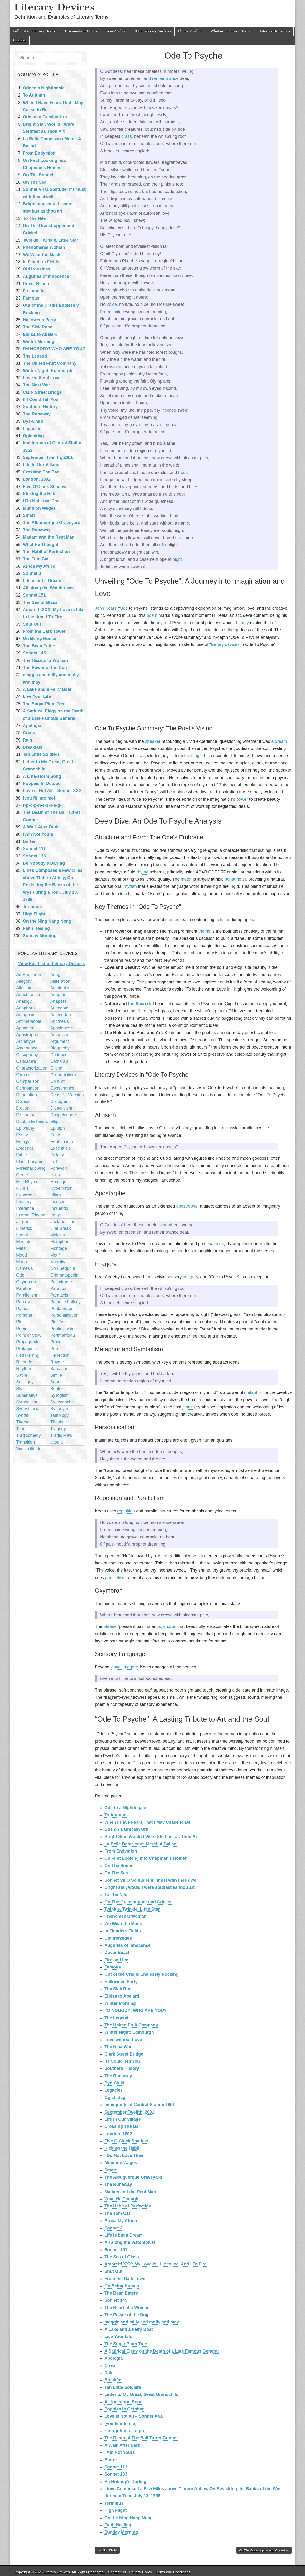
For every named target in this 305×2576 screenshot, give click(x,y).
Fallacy (57, 1155)
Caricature (26, 1061)
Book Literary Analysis (153, 31)
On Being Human (121, 2286)
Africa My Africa (120, 2220)
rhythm (130, 886)
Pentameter (61, 1308)
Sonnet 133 (115, 2474)
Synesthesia (28, 1408)
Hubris (22, 1188)
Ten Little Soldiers (122, 2387)
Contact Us (117, 2572)
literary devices (225, 644)
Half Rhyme (27, 1181)
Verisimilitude (28, 1448)
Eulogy (22, 1141)
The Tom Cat (117, 2213)
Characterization (31, 1068)
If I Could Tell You (122, 2061)
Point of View (28, 1335)
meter (186, 879)
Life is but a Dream (123, 2235)
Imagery (24, 1201)
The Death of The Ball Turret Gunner (141, 2438)
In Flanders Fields (122, 1930)
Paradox (58, 1288)
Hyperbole (26, 1195)
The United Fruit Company (131, 2025)
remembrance (165, 78)
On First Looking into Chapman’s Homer (145, 1858)
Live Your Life (118, 2336)
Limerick (24, 1228)
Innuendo (59, 1208)
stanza (188, 1407)
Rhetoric (24, 1362)
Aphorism (25, 1028)
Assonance (26, 1048)
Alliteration (60, 981)
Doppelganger (63, 1114)
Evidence (25, 1148)
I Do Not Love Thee (123, 2155)
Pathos (23, 1308)
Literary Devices (54, 7)
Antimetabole (28, 1021)
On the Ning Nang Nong (128, 2517)
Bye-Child (114, 2083)
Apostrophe (27, 1034)
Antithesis (59, 1021)
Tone (20, 1428)
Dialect (22, 1101)
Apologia (113, 2358)
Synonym (59, 1408)
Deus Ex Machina (67, 1094)
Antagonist (26, 1014)
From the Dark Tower (125, 2278)
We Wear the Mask (123, 1923)
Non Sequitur (62, 1268)
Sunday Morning (121, 2532)
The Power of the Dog (126, 2314)
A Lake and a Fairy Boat (128, 2329)
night (177, 559)
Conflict (57, 1081)
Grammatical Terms (81, 31)
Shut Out (113, 2271)
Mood (21, 1255)
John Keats (105, 608)
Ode (124, 608)
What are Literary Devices (232, 31)
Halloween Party (120, 1981)
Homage (58, 1181)
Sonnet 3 (113, 2228)
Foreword (59, 1168)
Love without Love (123, 2039)
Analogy (24, 1001)
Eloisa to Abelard (121, 1996)
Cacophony (27, 1054)
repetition (126, 1511)
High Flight (115, 2510)
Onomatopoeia (64, 1275)
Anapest (58, 1001)
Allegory (24, 981)
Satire (21, 1375)
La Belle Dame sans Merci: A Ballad (140, 1844)
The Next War (118, 2046)
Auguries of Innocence (127, 1945)
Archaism (59, 1034)
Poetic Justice (63, 1328)
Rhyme (57, 1362)
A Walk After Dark (122, 2445)
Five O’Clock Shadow (126, 2141)
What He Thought (122, 2199)
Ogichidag (114, 2097)
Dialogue (58, 1101)
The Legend (116, 2017)
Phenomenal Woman (125, 1916)
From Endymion (120, 1851)
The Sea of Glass (121, 2256)
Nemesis (24, 1268)
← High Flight (107, 2550)
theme (204, 931)
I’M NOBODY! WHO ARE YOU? (135, 2010)
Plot (20, 1321)
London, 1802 (118, 2133)
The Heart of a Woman (127, 2307)
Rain (109, 2372)
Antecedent (61, 1014)
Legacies (113, 2090)
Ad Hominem (28, 974)
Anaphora (25, 1008)
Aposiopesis (61, 1028)
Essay (22, 1134)
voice (112, 304)
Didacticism (61, 1108)
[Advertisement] (193, 685)
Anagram (59, 994)
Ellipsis (57, 1121)
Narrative (59, 1261)
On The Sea (116, 1872)
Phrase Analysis (190, 31)
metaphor (253, 1392)
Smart (110, 2170)
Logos (22, 1235)
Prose (55, 1342)
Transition (25, 1442)
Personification (64, 1315)
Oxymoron (26, 1281)
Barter (110, 2459)
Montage (58, 1248)
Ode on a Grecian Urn (126, 1829)
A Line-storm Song (123, 2401)
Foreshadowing (31, 1168)
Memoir (23, 1241)
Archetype (26, 1041)
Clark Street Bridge (123, 2054)
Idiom (55, 1195)
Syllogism (59, 1395)
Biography (60, 1048)
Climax (22, 1074)
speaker (152, 741)
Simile (56, 1375)
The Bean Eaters (121, 2293)
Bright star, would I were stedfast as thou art (149, 1887)
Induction (59, 1201)
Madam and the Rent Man (130, 2191)
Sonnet (57, 1382)
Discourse (25, 1114)
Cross (110, 2365)
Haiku (55, 1175)
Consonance (62, 1088)
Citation (19, 40)
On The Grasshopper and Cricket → (264, 2550)
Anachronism (28, 994)
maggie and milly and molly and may (141, 2322)
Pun (54, 1348)
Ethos (55, 1134)
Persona (24, 1315)
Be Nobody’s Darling (125, 2481)
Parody (23, 1301)
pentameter (235, 879)
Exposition (60, 1148)
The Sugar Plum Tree (125, 2344)
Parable (23, 1288)
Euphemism (61, 1141)
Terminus (113, 2503)
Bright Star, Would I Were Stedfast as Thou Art (151, 1836)
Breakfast (114, 2380)
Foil (53, 1161)
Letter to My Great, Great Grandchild (141, 2394)
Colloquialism (63, 1074)
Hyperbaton (61, 1188)
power (242, 799)
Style (21, 1388)
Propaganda (28, 1342)
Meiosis (57, 1235)
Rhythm (23, 1368)
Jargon (22, 1221)
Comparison (27, 1081)
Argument (59, 1041)
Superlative (27, 1395)
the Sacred (139, 1003)
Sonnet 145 (115, 2300)
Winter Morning (120, 2003)
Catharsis (59, 1061)
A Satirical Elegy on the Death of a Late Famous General (161, 2351)
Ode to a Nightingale (125, 1807)
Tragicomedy (28, 1435)
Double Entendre (32, 1121)
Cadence (58, 1054)
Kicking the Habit (121, 2148)
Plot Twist (59, 1321)
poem (152, 615)
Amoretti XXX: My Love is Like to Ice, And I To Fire (155, 2264)
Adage (56, 974)
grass (126, 136)
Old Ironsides (118, 1938)
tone (220, 1243)
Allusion (23, 988)
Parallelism (26, 1295)
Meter (21, 1248)
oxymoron (167, 1626)
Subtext (57, 1388)
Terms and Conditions (172, 2572)
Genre (22, 1175)
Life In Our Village (122, 2119)
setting (193, 755)
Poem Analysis (115, 31)
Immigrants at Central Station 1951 (139, 2104)
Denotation (26, 1094)
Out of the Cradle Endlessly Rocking (141, 1974)
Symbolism (26, 1402)
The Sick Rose (119, 1988)
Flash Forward (30, 1161)
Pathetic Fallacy (65, 1301)
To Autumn (115, 1815)
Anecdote (59, 1008)
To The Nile (115, 1894)
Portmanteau (62, 1335)
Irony (55, 1215)
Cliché (56, 1068)
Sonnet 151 (115, 2249)
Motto (21, 1261)
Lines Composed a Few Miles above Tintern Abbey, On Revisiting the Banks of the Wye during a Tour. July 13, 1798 (52, 885)
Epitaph (57, 1128)
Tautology (59, 1415)
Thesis (56, 1422)
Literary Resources (275, 31)
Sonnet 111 (115, 2467)
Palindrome (61, 1281)
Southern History (121, 2068)
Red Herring (27, 1355)
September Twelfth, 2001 (129, 2112)
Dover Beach (117, 1952)
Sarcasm (58, 1368)
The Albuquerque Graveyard (133, 2177)
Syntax (22, 1415)
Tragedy (58, 1428)
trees (183, 472)
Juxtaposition (62, 1221)
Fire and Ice (116, 1960)
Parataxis (59, 1295)
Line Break (60, 1228)
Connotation (27, 1088)
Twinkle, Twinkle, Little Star (132, 1909)
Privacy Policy (140, 2572)
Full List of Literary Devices (35, 31)
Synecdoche (62, 1402)
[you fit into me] (120, 2423)
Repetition (60, 1355)
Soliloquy (25, 1382)
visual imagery (124, 1667)
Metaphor (59, 1241)
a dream (279, 741)
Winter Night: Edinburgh (129, 2032)
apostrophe (187, 1206)
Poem (21, 1328)
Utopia (56, 1442)
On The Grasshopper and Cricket (138, 1902)
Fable (21, 1155)
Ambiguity (59, 988)
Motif (55, 1255)
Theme (23, 1422)
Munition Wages (120, 2162)
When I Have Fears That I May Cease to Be (147, 1822)
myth (161, 622)
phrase (110, 1626)
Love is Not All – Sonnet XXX (133, 2416)
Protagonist (27, 1348)
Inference (25, 1208)
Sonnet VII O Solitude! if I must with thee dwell (151, 1880)
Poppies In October (124, 2409)
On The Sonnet (119, 1865)
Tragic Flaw (61, 1435)
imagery (190, 1276)
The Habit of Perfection (127, 2206)
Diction (22, 1108)
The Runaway (118, 2075)
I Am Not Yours (119, 2452)
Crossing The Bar (122, 2126)
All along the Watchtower (129, 2242)
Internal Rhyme (30, 1215)
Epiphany (25, 1128)
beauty (242, 622)
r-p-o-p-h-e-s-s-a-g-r (124, 2430)
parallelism (115, 1577)
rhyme (142, 872)
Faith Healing (117, 2525)
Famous (112, 1967)
